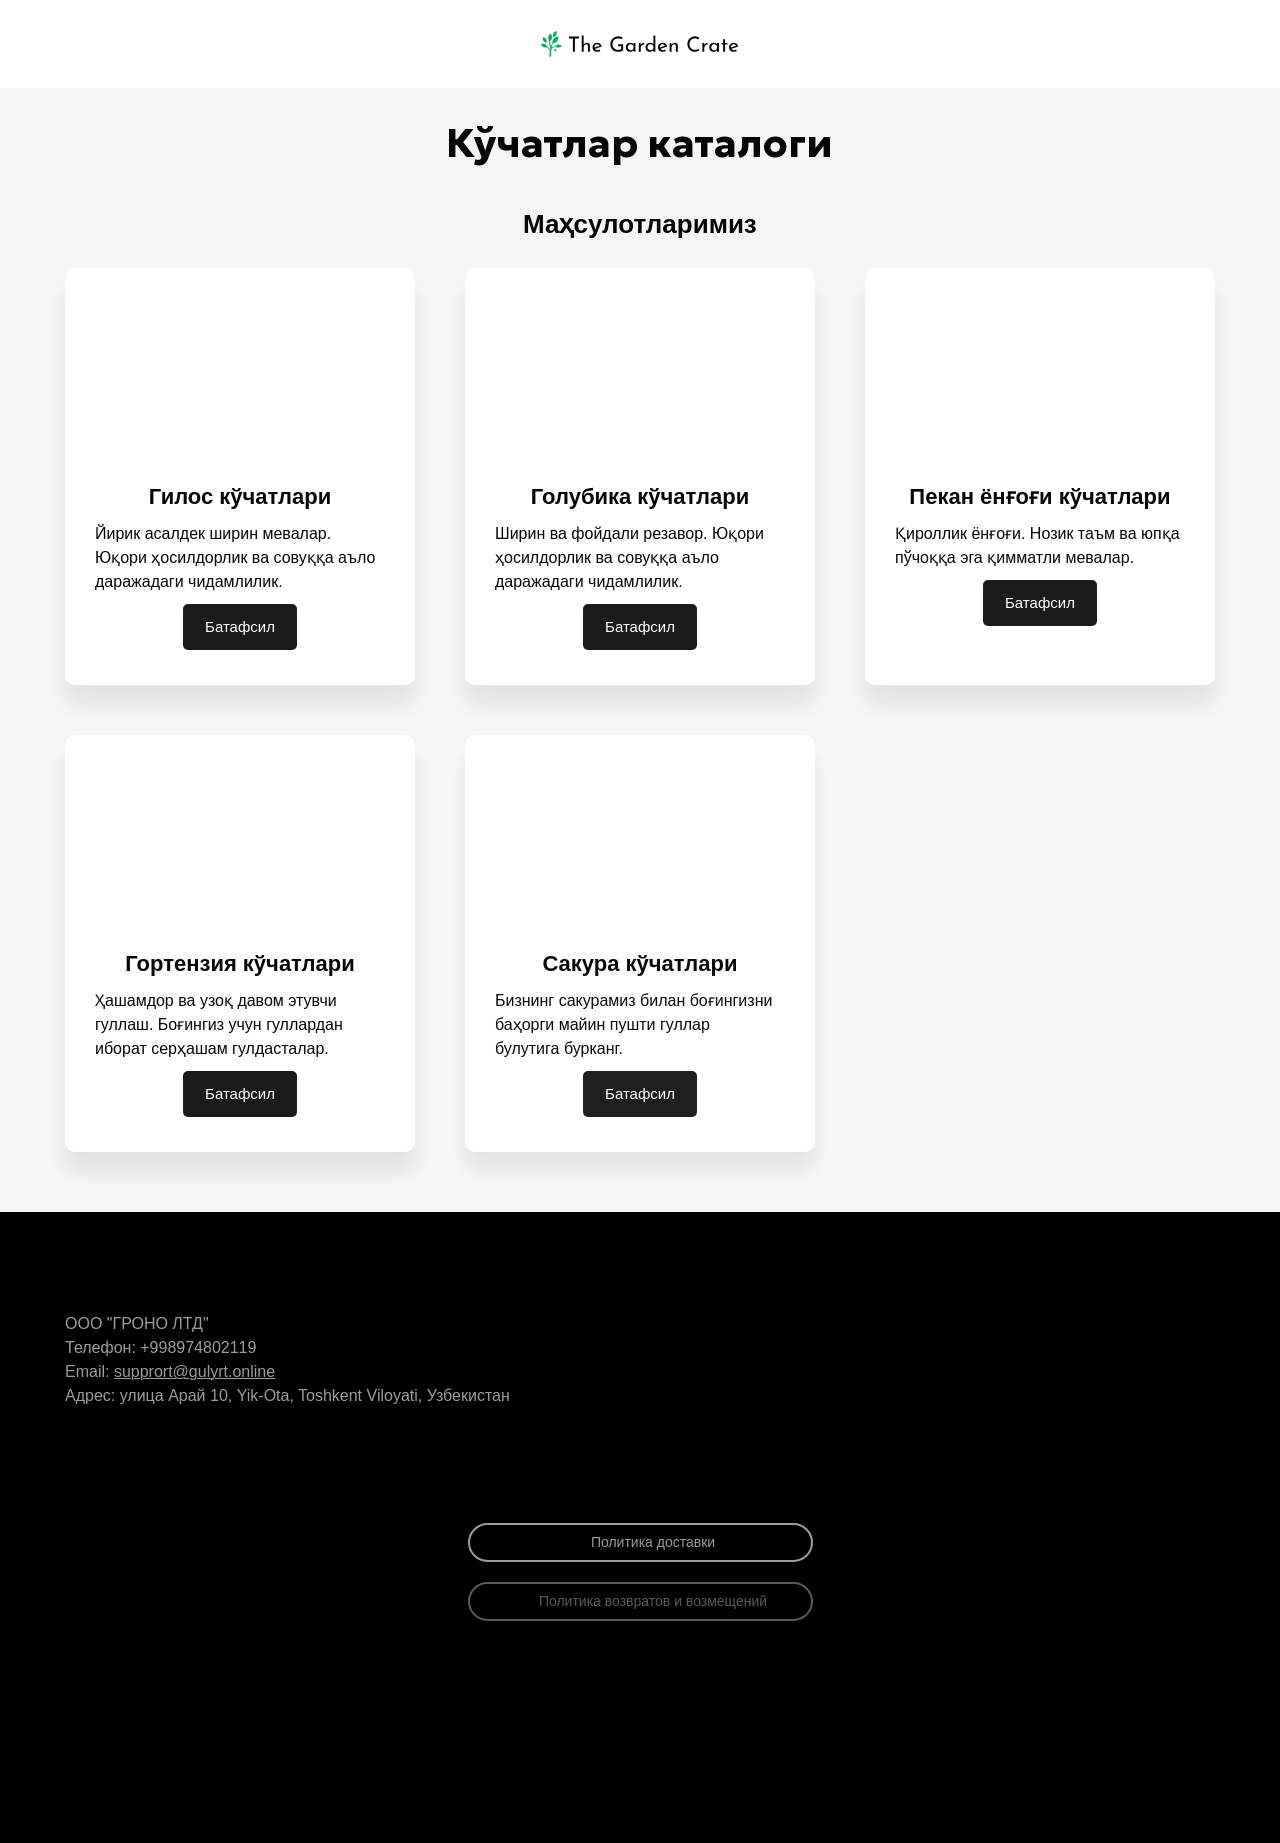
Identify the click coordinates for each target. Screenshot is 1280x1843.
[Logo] (640, 44)
